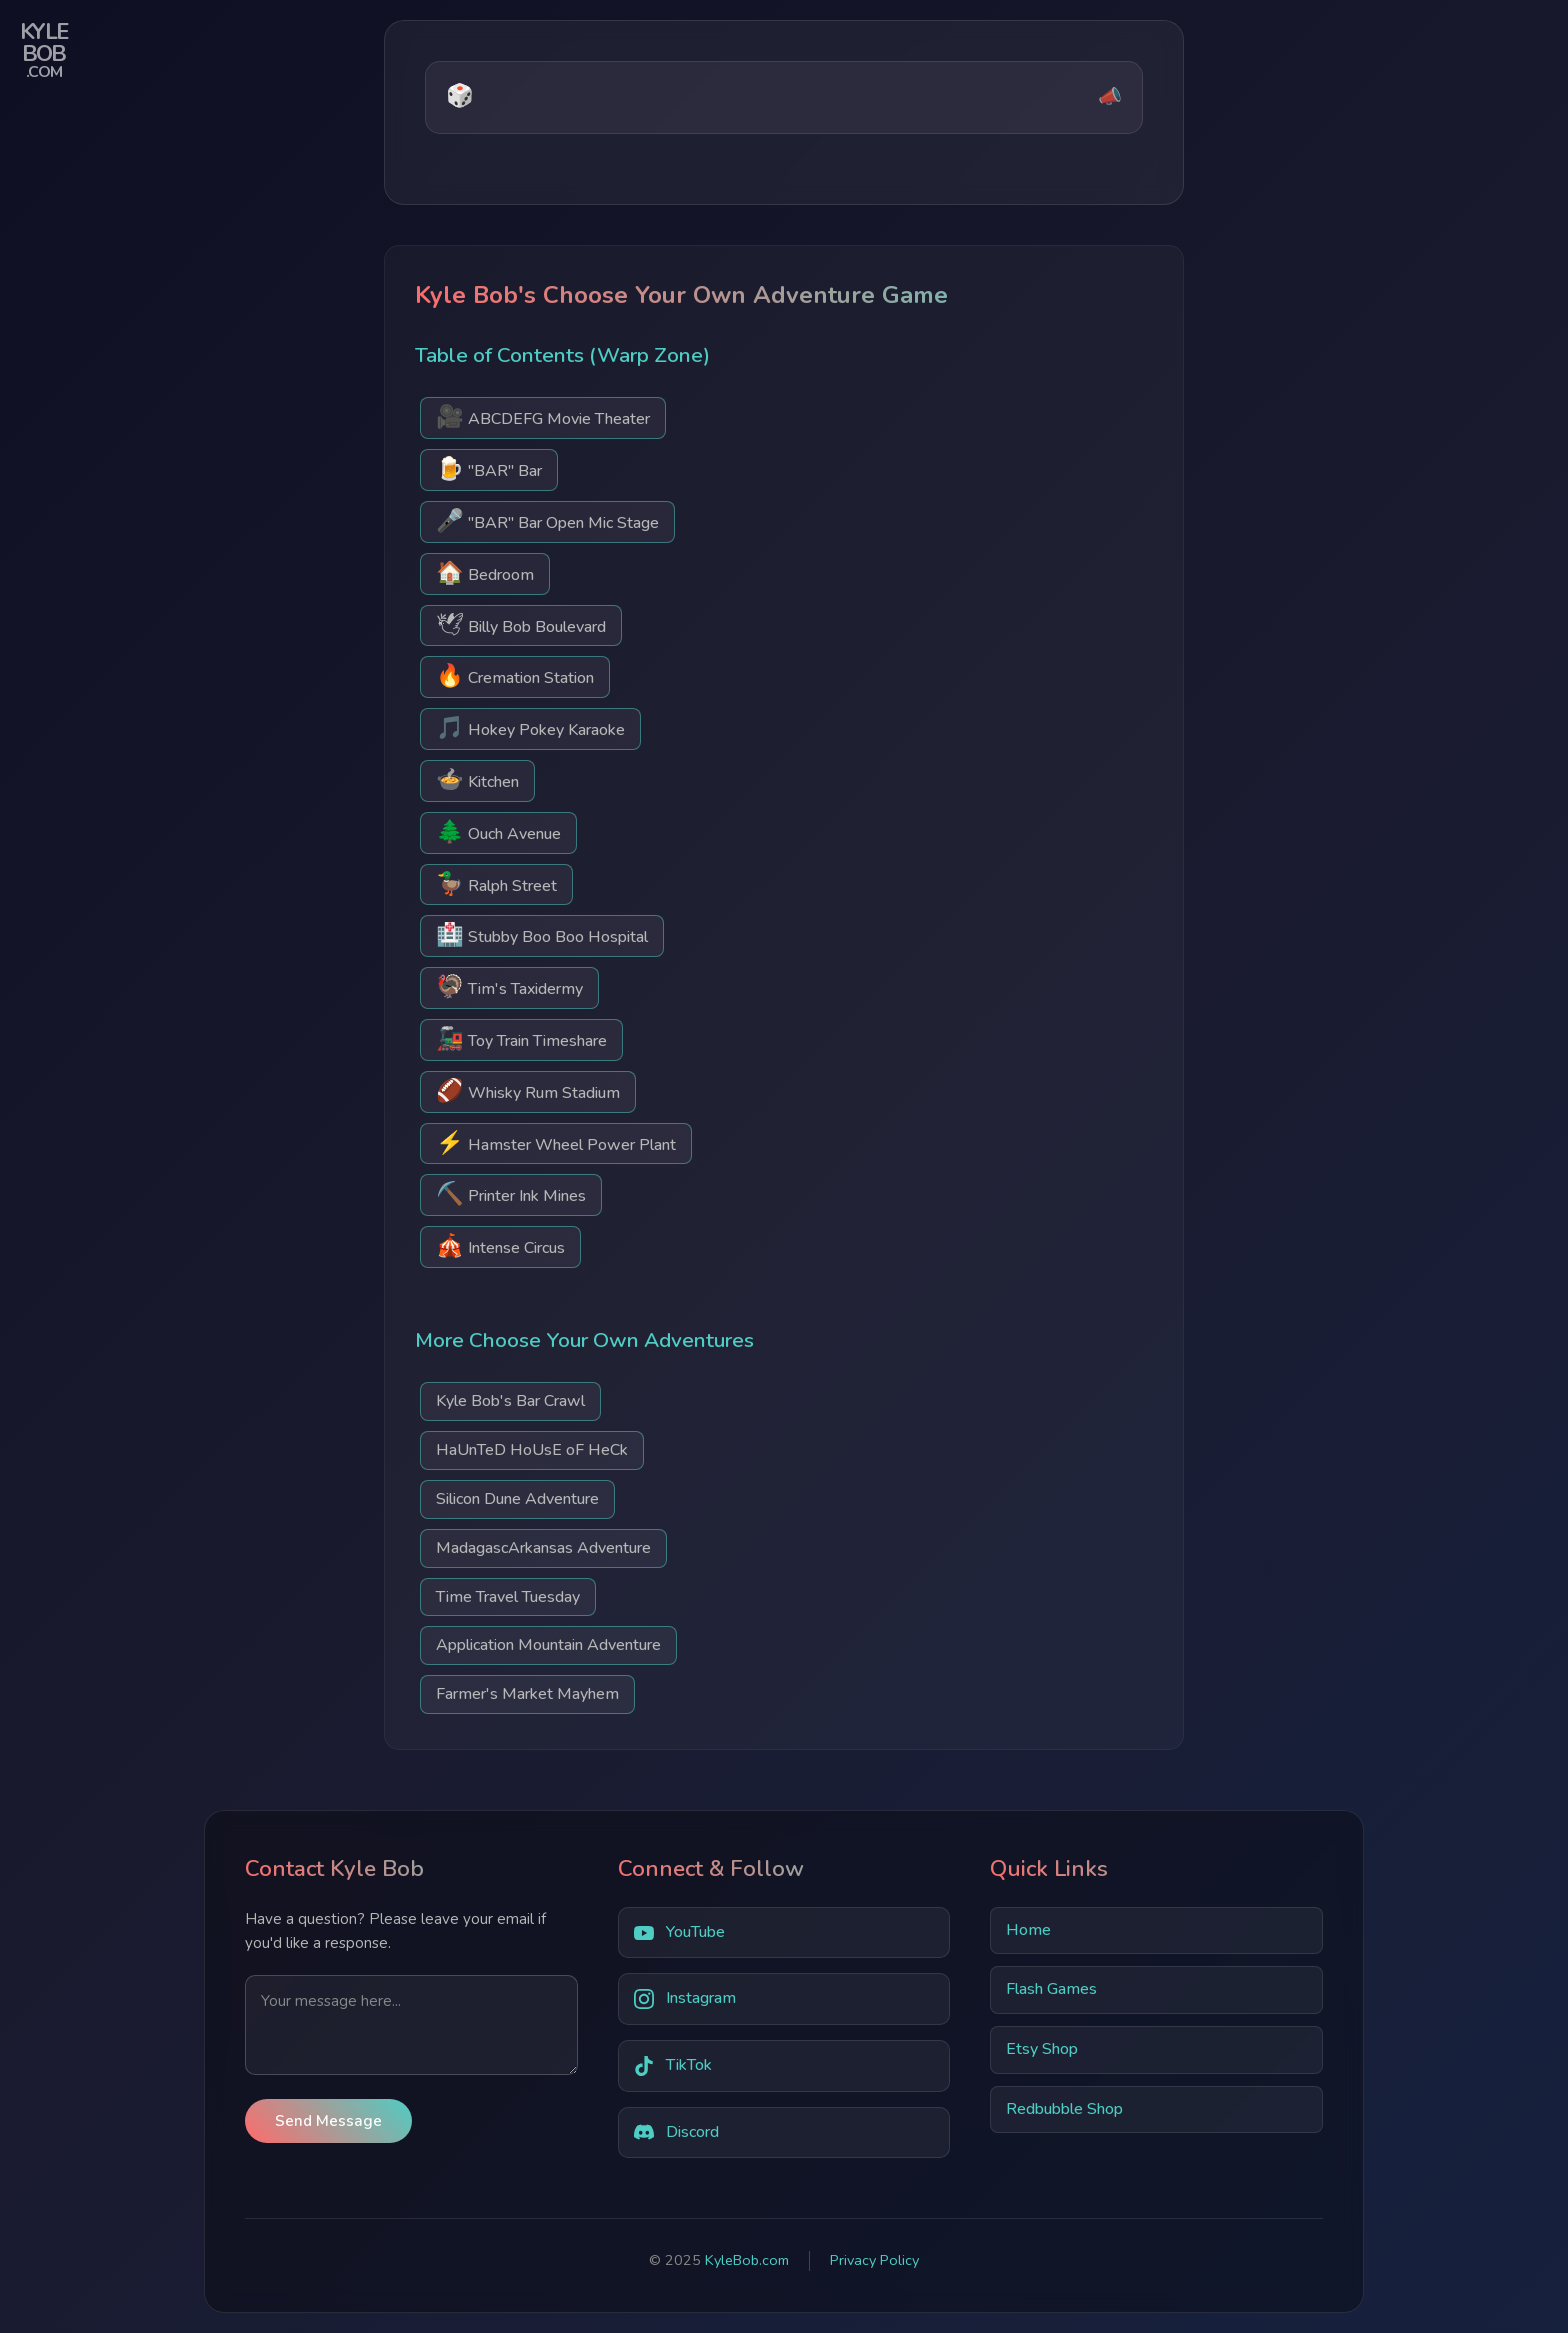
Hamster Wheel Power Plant (556, 1142)
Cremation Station (515, 675)
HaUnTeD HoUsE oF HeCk (532, 1450)
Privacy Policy (874, 2260)
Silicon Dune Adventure (517, 1499)
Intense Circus (500, 1245)
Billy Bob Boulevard (521, 624)
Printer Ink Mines (511, 1193)
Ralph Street (496, 883)
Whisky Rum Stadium (528, 1090)
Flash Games (1051, 1989)
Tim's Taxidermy (509, 986)
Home (1028, 1930)
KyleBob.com (747, 2260)
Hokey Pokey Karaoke (530, 727)
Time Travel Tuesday (508, 1597)
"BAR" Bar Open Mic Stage (547, 520)
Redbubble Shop (1064, 2109)
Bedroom (485, 572)
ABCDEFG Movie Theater (543, 416)
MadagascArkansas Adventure (543, 1548)
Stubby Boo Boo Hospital (542, 934)
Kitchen (477, 779)
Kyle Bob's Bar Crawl (510, 1401)
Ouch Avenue (498, 831)
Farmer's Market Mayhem (527, 1694)
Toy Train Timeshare (521, 1038)
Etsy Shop (1042, 2049)
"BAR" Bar (489, 468)
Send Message (328, 2121)
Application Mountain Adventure (548, 1645)
